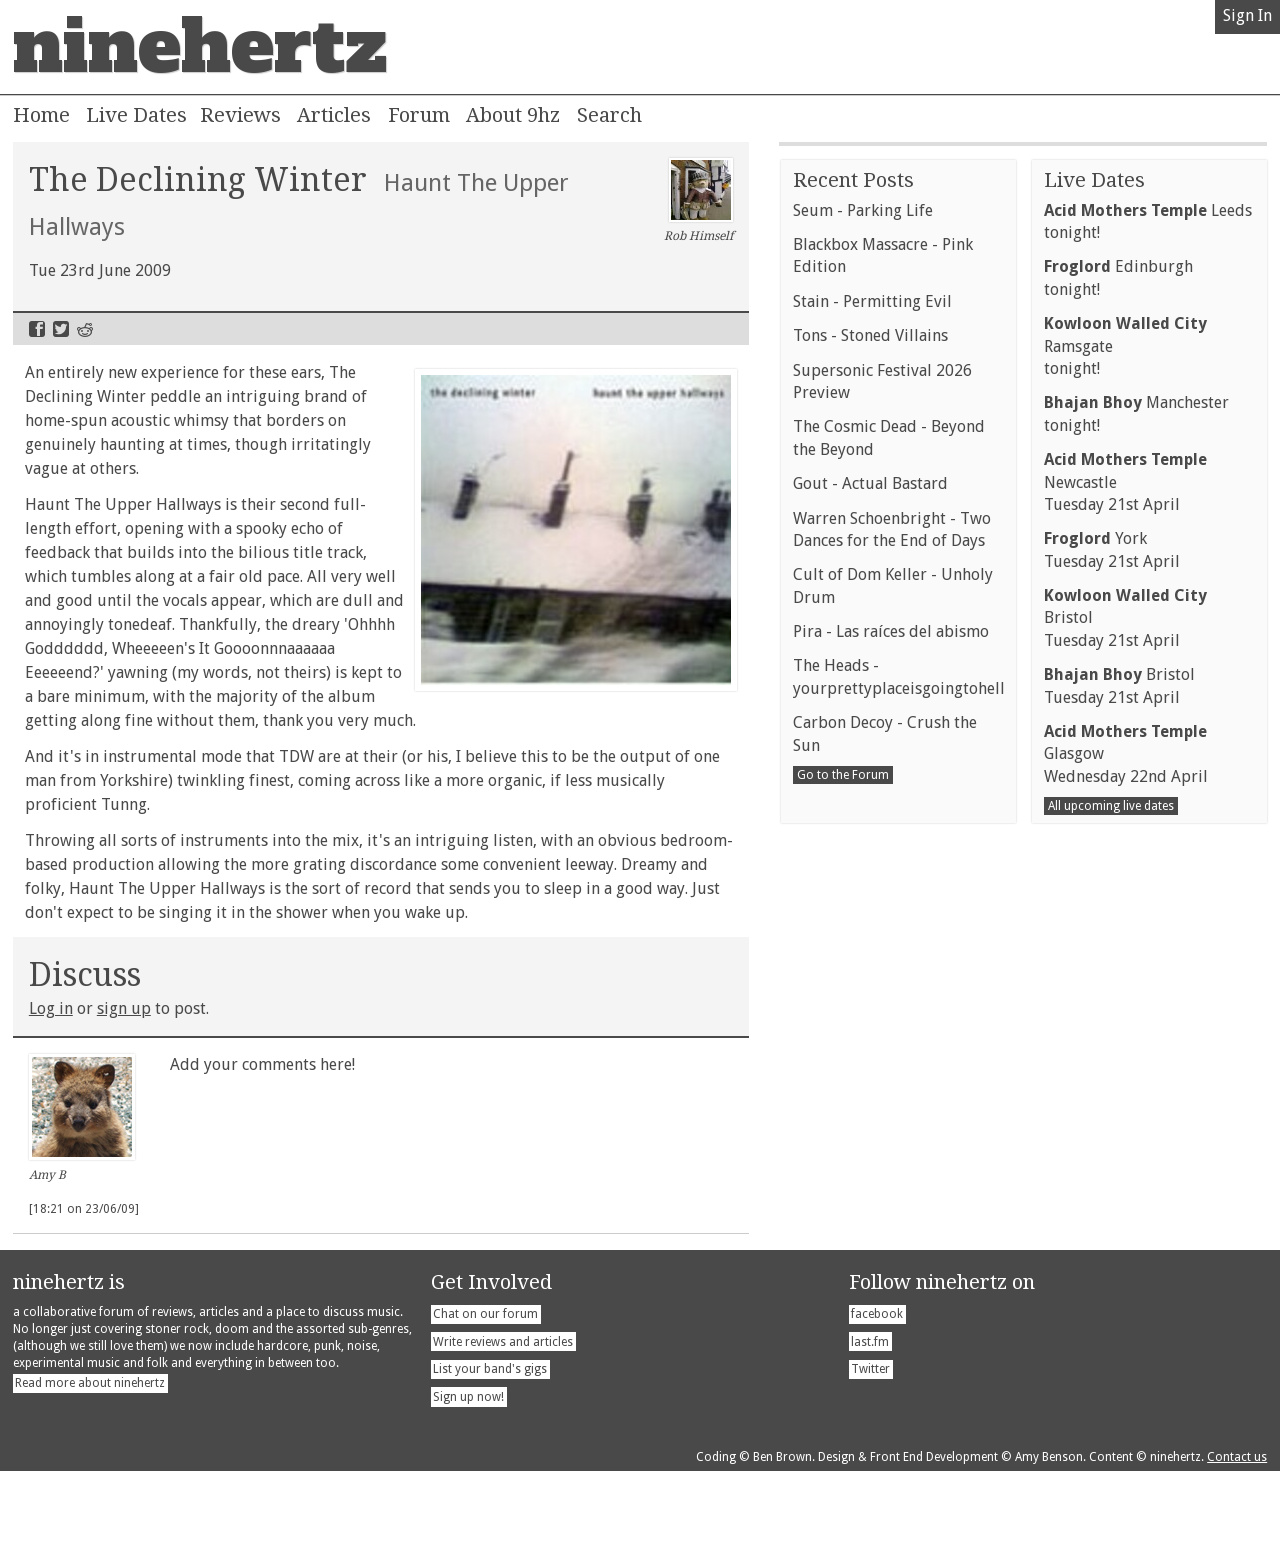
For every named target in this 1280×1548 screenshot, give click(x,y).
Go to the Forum (843, 1263)
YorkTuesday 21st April (1112, 1037)
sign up (124, 1008)
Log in (51, 1008)
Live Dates (136, 115)
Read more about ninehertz (90, 1459)
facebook (877, 1390)
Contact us (1237, 1533)
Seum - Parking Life (863, 698)
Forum (419, 115)
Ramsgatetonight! (1125, 834)
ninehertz (200, 47)
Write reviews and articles (503, 1418)
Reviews (240, 115)
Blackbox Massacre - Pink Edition (883, 743)
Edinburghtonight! (1118, 765)
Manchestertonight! (1136, 901)
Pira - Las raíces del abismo (891, 1119)
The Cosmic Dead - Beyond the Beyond (889, 925)
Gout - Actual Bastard (870, 971)
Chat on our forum (485, 1390)
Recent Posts (853, 668)
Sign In (1247, 15)
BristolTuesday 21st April (1125, 1106)
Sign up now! (468, 1473)
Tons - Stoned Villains (870, 823)
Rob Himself (698, 201)
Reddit (85, 329)
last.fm (870, 1418)
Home (41, 115)
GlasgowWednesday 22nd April (1126, 1242)
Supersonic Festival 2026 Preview (882, 869)
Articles (334, 115)
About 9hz (513, 115)
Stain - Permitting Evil (872, 789)
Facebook (37, 329)
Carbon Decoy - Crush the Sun (885, 1221)
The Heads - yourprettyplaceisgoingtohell (898, 1164)
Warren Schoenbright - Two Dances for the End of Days (892, 1017)
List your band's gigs (490, 1445)
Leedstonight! (1148, 709)
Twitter (61, 329)
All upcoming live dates (1111, 1294)
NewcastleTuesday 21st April (1125, 970)
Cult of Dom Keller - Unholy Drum (893, 1073)
